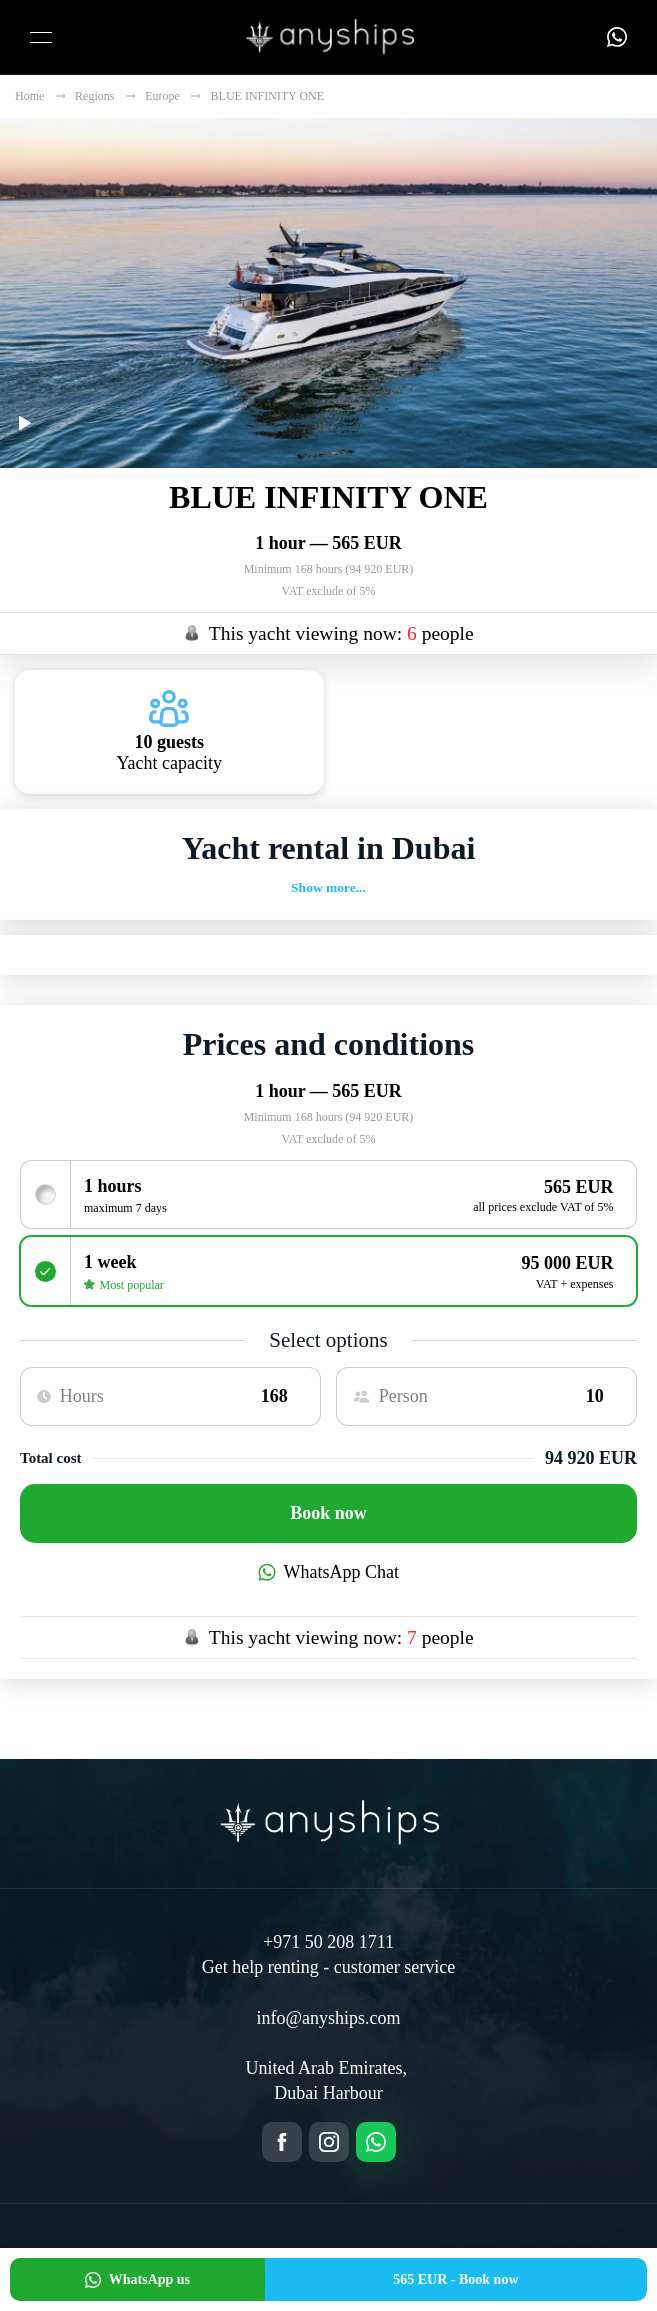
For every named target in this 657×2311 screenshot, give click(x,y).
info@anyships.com (328, 2018)
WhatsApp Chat (328, 1572)
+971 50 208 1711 (328, 1942)
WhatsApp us (137, 2280)
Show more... (328, 887)
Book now (328, 1513)
